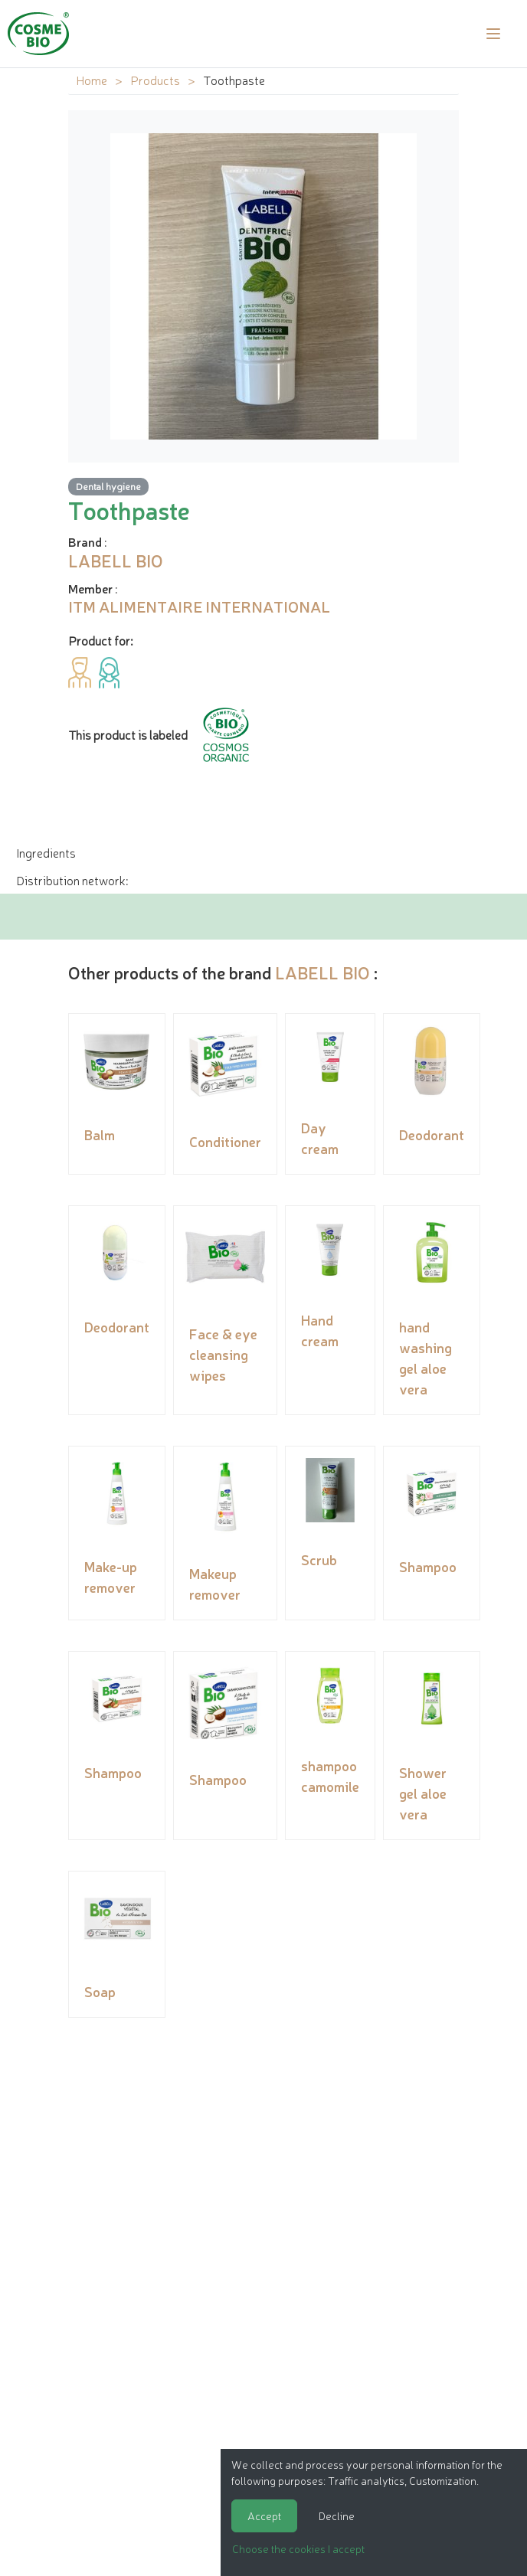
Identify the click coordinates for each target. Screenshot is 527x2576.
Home (91, 79)
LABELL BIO (322, 972)
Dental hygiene (108, 485)
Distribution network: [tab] (72, 879)
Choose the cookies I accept (298, 2548)
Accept (264, 2515)
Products (155, 79)
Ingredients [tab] (46, 852)
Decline (337, 2515)
